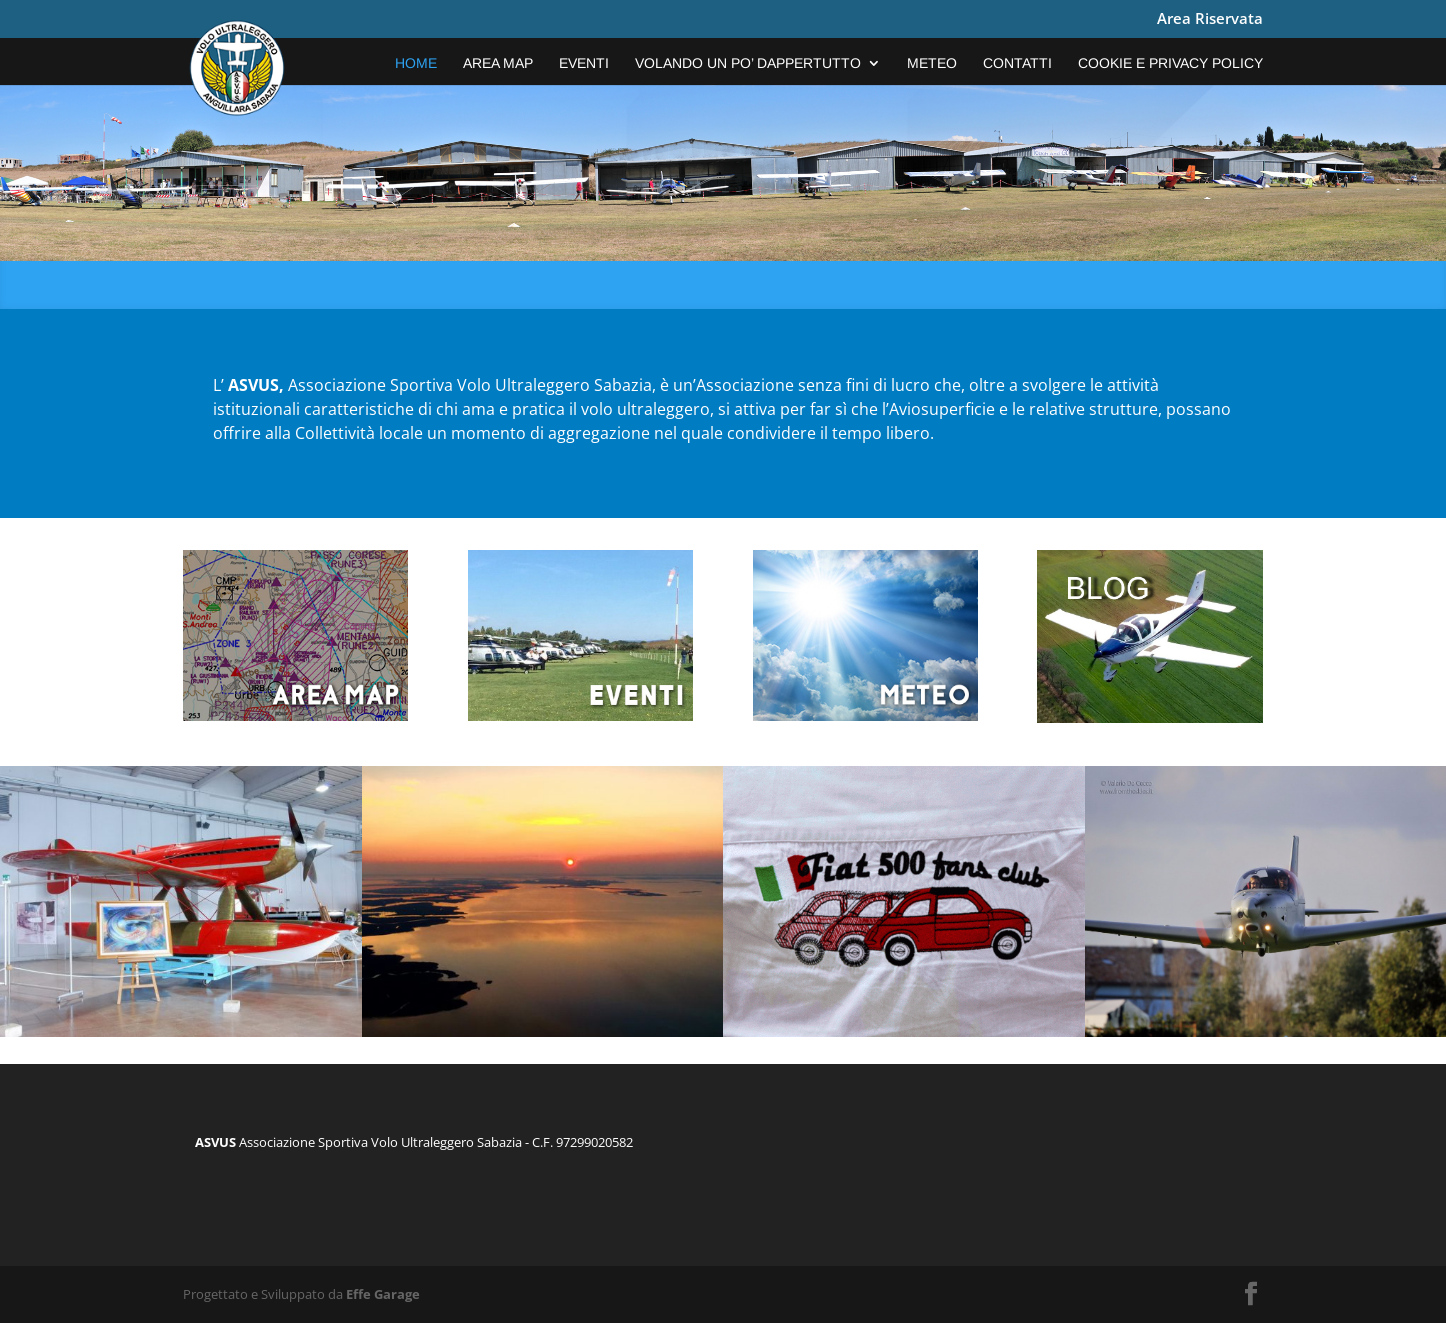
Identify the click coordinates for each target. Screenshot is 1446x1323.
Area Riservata (1210, 19)
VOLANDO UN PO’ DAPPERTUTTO (748, 63)
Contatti (1017, 63)
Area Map (498, 63)
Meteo (932, 63)
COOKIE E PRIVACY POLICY (1170, 63)
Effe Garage (383, 1294)
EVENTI (584, 63)
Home (416, 63)
